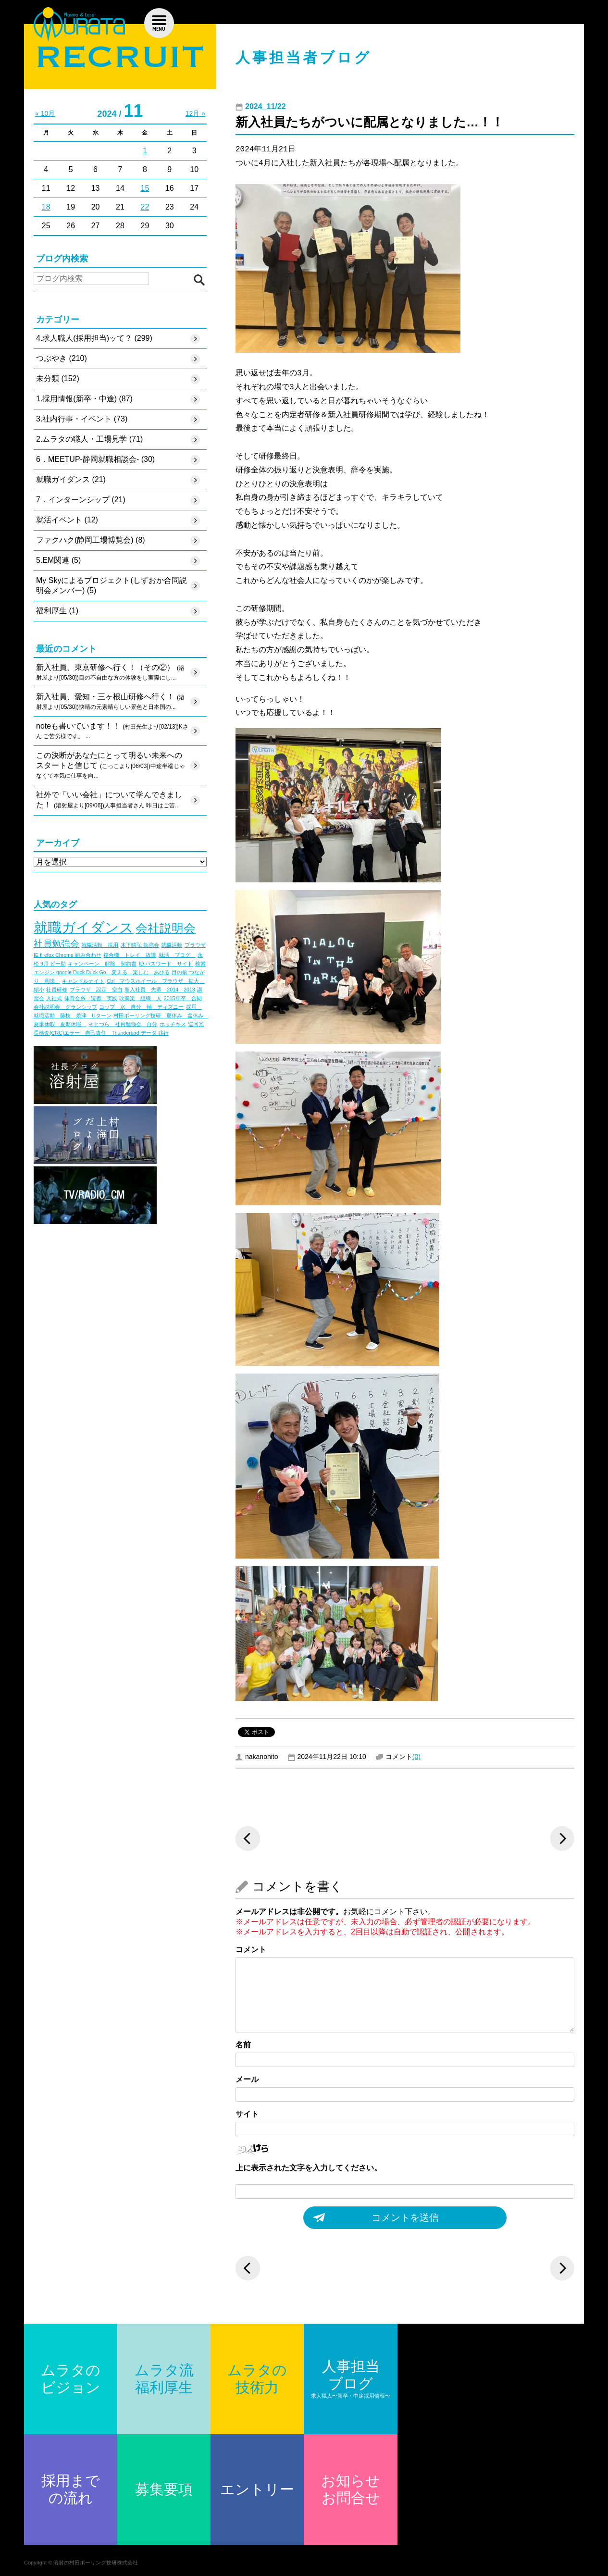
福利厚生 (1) (57, 611)
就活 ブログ (177, 955)
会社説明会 (166, 928)
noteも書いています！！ (112, 731)
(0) (416, 1756)
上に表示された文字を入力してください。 (309, 2168)
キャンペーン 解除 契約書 (102, 963)
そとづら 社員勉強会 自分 (122, 1024)
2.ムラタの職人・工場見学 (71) (89, 439)
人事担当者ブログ (304, 57)
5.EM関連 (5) (58, 560)
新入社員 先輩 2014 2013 (159, 989)
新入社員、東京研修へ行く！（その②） (110, 672)
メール (247, 2079)
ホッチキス (173, 1024)
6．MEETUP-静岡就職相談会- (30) (95, 459)
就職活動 (171, 945)
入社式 (54, 998)
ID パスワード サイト (166, 963)
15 (145, 188)
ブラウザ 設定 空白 (96, 989)
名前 (243, 2045)
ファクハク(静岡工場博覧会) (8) (90, 540)
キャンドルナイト (83, 981)
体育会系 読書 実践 (90, 998)
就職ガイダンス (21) (71, 479)
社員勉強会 (56, 944)
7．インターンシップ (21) (80, 499)
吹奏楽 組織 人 (140, 998)
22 (145, 207)
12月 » (195, 113)
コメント (251, 1949)
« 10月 (45, 113)
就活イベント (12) (67, 520)
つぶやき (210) (61, 358)
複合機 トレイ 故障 (129, 955)
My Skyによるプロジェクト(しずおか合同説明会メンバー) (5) (111, 585)
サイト (247, 2114)
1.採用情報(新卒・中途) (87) (84, 399)
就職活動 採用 (99, 945)
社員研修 (56, 989)
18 (46, 207)
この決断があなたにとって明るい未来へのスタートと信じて (110, 766)
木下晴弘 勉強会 (140, 945)
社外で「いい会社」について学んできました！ (109, 801)
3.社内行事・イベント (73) (81, 419)
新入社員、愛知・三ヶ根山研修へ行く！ (110, 702)
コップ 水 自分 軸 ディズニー (141, 1007)
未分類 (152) (57, 378)
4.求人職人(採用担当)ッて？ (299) (94, 338)
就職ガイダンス (84, 927)
